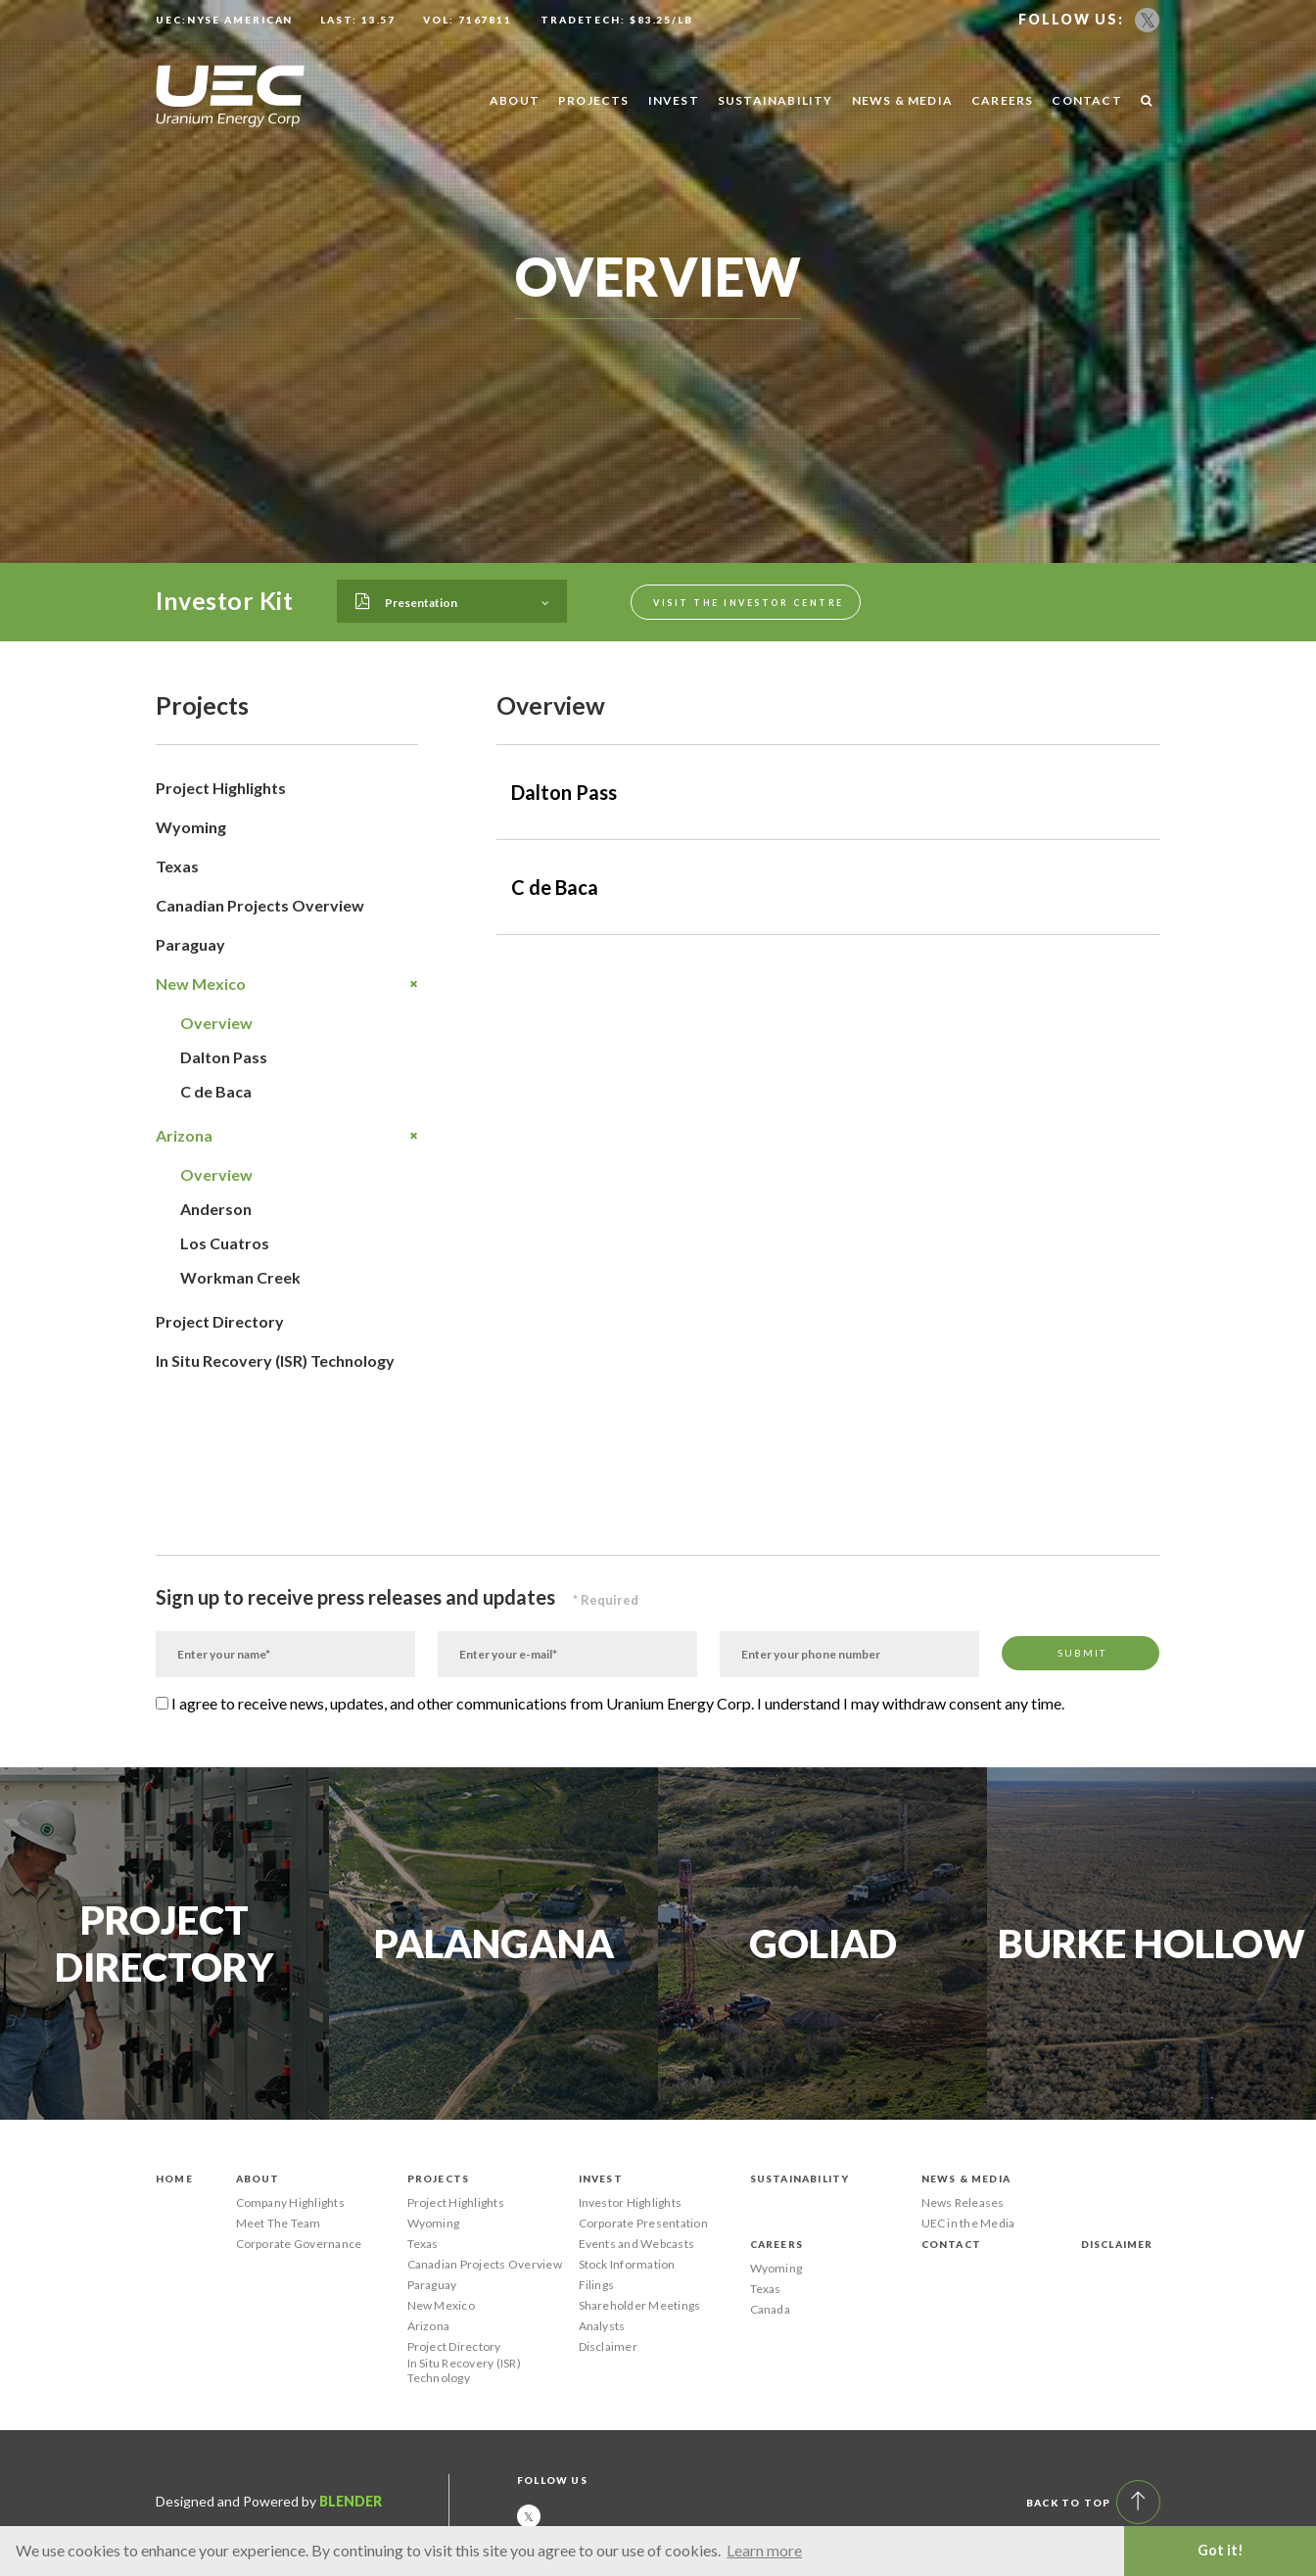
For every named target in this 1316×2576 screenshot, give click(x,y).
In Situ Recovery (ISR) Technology (275, 1360)
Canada (770, 2309)
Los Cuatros (224, 1243)
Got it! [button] (1221, 2550)
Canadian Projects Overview (260, 905)
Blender (350, 2501)
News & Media (902, 100)
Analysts (602, 2325)
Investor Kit (224, 600)
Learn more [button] (764, 2550)
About (515, 100)
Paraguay (190, 944)
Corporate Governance (299, 2243)
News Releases (963, 2202)
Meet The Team (278, 2223)
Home (174, 2178)
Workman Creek (240, 1277)
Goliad (823, 1943)
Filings (597, 2284)
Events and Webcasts (637, 2243)
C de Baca (216, 1091)
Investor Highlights (630, 2202)
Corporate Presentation (643, 2223)
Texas (177, 866)
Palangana (494, 1943)
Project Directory (220, 1321)
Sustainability (775, 100)
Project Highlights (221, 787)
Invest (673, 100)
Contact (1086, 100)
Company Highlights (290, 2202)
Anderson (216, 1208)
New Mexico (287, 984)
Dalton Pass (223, 1057)
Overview (216, 1022)
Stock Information (627, 2264)
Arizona (287, 1135)
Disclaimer (608, 2346)
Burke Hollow (1151, 1943)
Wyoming (191, 827)
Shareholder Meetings (640, 2305)
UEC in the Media (968, 2223)
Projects (594, 100)
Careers (1002, 100)
